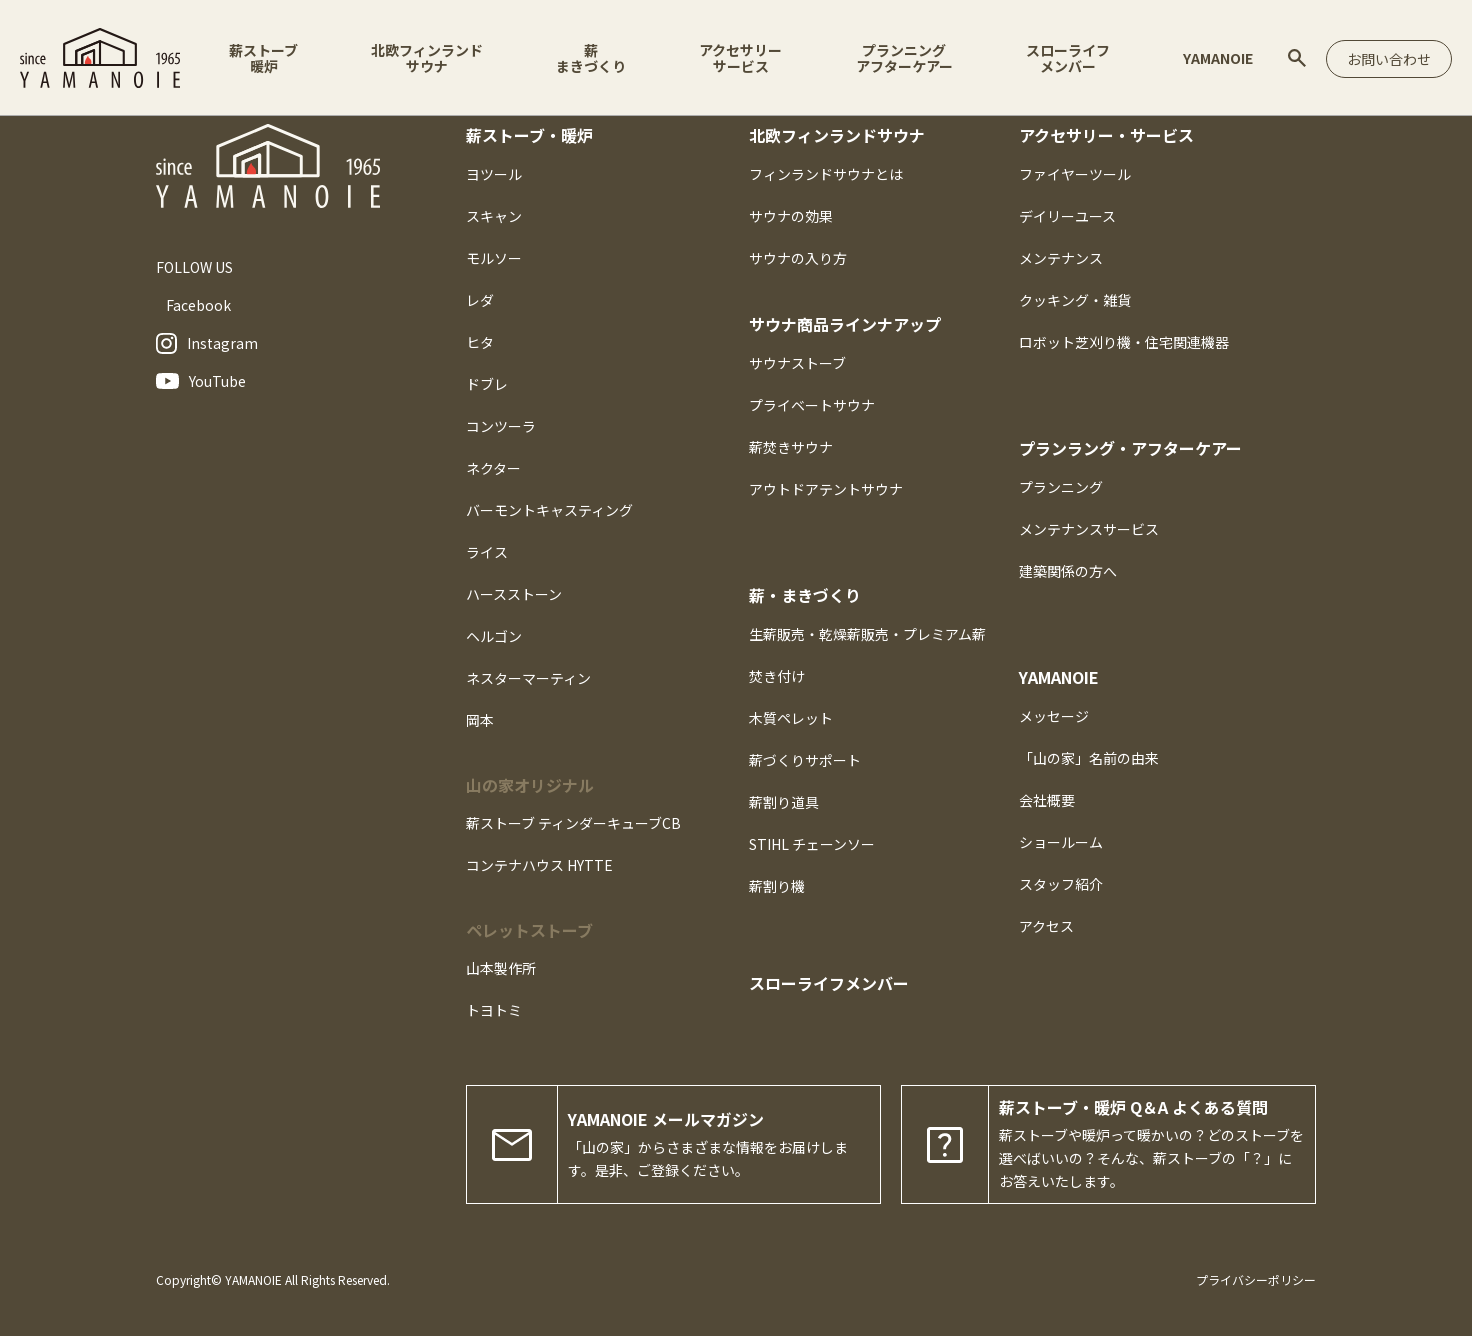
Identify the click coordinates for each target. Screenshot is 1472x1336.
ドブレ (487, 384)
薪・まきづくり (805, 595)
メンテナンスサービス (1089, 529)
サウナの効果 (791, 216)
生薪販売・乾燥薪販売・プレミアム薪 (867, 634)
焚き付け (777, 676)
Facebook (198, 305)
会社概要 (1047, 800)
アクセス (1046, 926)
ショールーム (1061, 842)
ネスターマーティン (528, 678)
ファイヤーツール (1075, 174)
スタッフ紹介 (1061, 884)
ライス (487, 552)
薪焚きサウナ (791, 447)
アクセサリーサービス (740, 58)
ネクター (493, 468)
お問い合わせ (1389, 59)
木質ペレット (791, 718)
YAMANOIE (1218, 58)
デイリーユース (1067, 216)
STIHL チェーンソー (812, 844)
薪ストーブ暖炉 (263, 58)
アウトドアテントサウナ (826, 489)
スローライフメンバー (1068, 58)
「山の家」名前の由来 (1089, 758)
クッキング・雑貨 (1075, 300)
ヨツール (494, 174)
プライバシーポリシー (1256, 1279)
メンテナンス (1061, 258)
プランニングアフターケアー (904, 58)
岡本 (480, 720)
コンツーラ (501, 426)
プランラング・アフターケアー (1130, 448)
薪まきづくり (591, 58)
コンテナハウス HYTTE (539, 865)
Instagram (207, 343)
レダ (480, 300)
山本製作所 (501, 968)
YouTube (201, 381)
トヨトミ (494, 1010)
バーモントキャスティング (549, 510)
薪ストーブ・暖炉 (529, 135)
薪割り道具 (784, 802)
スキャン (494, 216)
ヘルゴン (494, 636)
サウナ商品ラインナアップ (845, 324)
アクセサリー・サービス (1106, 135)
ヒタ (480, 342)
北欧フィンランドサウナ (427, 58)
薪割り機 (777, 886)
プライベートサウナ (812, 405)
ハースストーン (514, 594)
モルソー (494, 258)
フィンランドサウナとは (826, 174)
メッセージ (1054, 716)
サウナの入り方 (798, 258)
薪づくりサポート (805, 760)
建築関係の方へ (1068, 571)
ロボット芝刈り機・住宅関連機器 (1124, 342)
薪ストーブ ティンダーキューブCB (573, 823)
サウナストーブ (797, 363)
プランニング (1061, 487)
